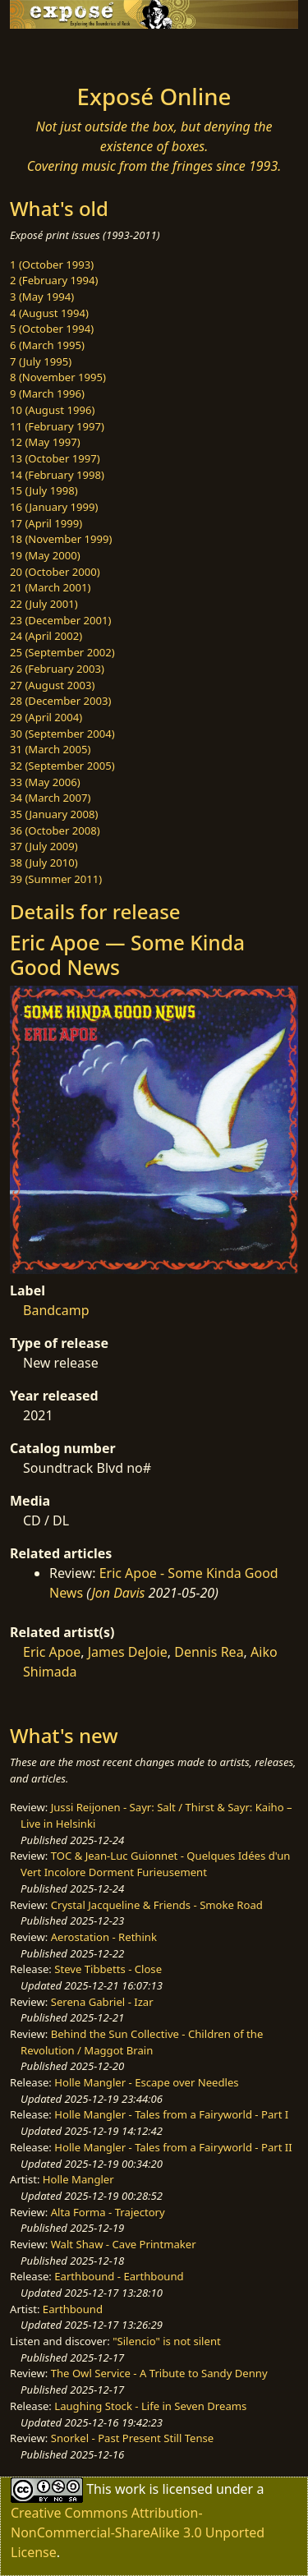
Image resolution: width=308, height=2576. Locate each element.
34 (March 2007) (50, 797)
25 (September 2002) (62, 652)
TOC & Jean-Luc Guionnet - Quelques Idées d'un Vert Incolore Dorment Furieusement (155, 1863)
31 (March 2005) (50, 749)
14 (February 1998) (57, 474)
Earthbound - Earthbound (118, 2276)
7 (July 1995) (40, 361)
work (130, 2488)
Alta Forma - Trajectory (108, 2212)
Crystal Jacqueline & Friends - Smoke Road (157, 1905)
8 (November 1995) (58, 377)
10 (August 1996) (52, 409)
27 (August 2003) (52, 685)
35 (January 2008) (54, 814)
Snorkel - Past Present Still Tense (132, 2438)
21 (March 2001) (50, 587)
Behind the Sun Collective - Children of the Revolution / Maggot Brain (142, 2042)
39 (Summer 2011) (56, 879)
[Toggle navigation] (53, 51)
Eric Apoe (51, 1652)
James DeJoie (128, 1652)
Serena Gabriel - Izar (102, 2001)
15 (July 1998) (44, 490)
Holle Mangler (78, 2179)
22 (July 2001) (44, 603)
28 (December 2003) (60, 700)
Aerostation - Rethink (104, 1937)
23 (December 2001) (60, 620)
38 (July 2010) (44, 862)
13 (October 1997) (55, 458)
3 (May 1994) (42, 296)
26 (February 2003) (57, 668)
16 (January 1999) (54, 506)
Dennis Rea (208, 1652)
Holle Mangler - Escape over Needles (146, 2082)
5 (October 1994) (52, 328)
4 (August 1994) (49, 313)
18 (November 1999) (61, 538)
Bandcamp (56, 1310)
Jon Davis (118, 1593)
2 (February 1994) (54, 280)
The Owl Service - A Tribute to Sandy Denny (159, 2373)
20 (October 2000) (55, 571)
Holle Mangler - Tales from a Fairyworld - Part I (171, 2114)
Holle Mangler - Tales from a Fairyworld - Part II (173, 2147)
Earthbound (73, 2309)
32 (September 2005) (62, 765)
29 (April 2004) (46, 717)
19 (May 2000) (45, 555)
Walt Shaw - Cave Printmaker (123, 2244)
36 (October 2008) (55, 830)
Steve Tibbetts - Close (108, 1969)
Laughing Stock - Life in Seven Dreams (150, 2406)
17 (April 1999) (46, 523)
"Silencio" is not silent (167, 2341)
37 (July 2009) (44, 846)
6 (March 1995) (47, 345)
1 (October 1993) (52, 264)
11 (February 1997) (57, 426)
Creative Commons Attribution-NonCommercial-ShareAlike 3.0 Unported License (137, 2532)
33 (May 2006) (45, 782)
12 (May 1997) (45, 442)
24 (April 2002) (46, 635)
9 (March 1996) (47, 393)
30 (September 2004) (62, 733)
